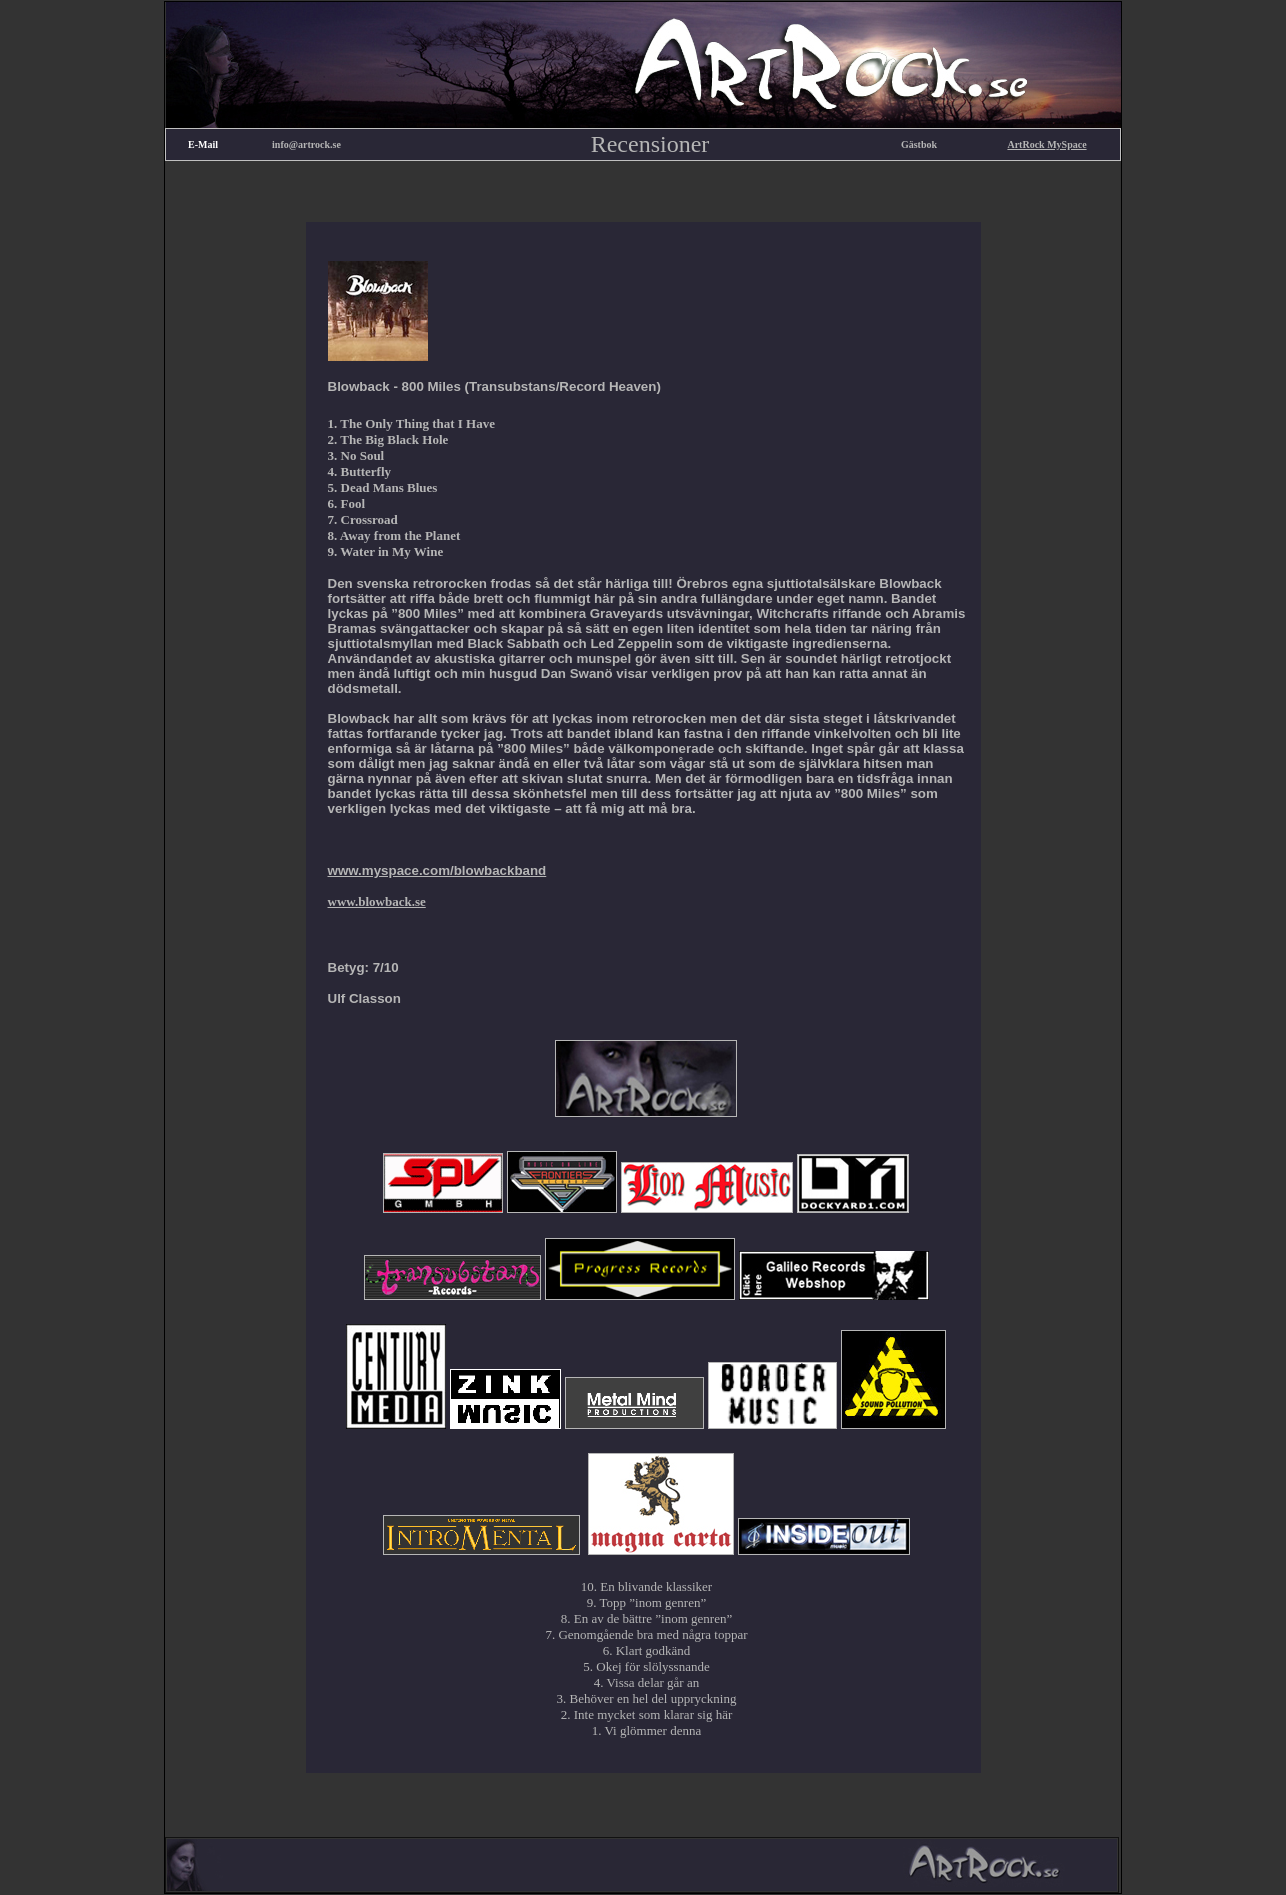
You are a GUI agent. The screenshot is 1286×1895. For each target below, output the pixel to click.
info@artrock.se (306, 144)
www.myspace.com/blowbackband (437, 870)
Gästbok (919, 144)
